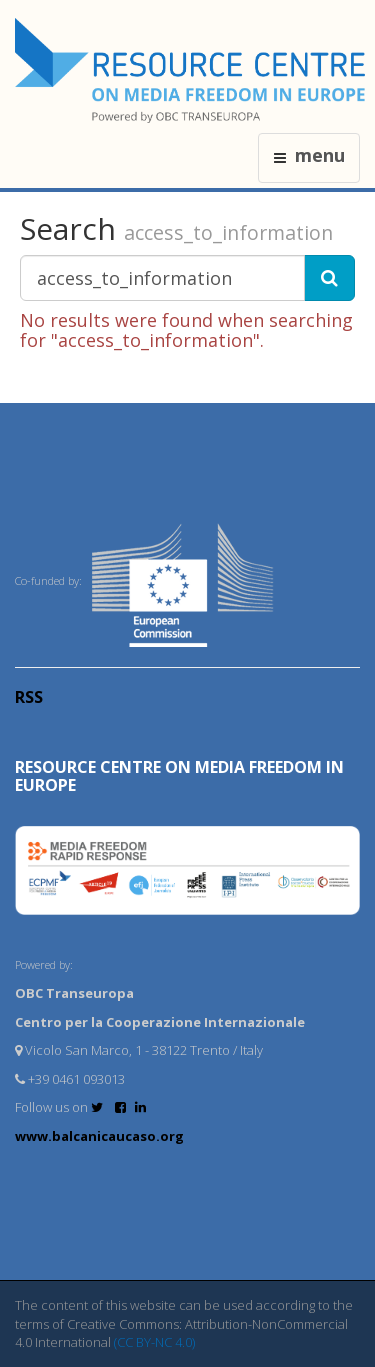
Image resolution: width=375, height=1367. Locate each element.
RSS (29, 697)
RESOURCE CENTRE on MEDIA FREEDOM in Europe (179, 776)
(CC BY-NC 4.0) (154, 1342)
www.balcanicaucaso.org (99, 1136)
